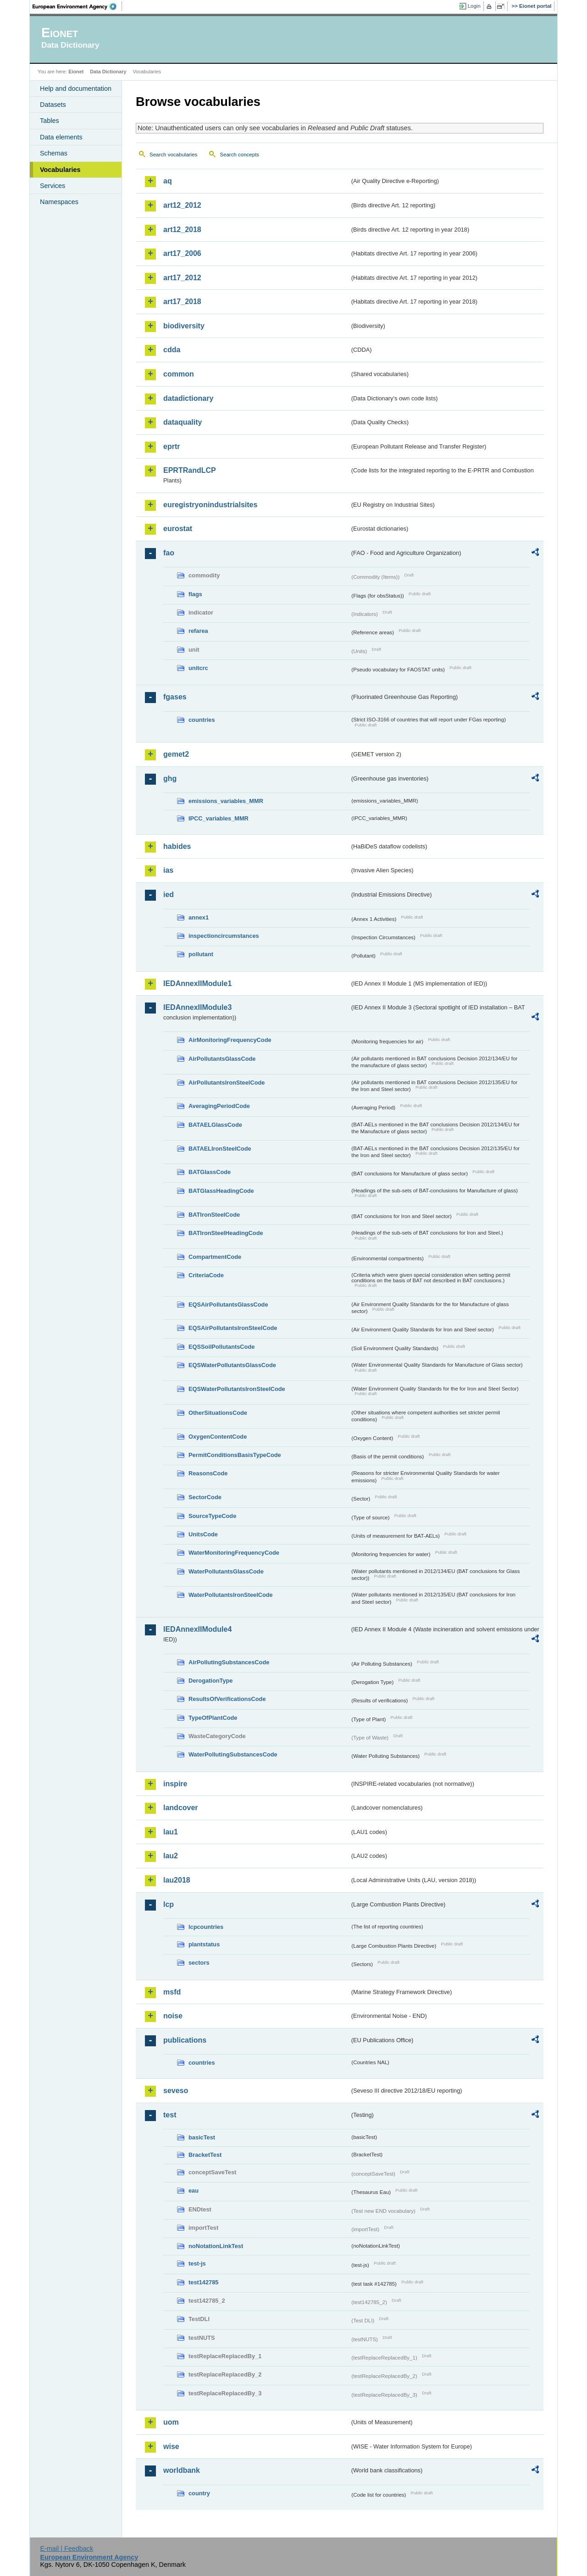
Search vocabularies (173, 154)
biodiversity (184, 326)
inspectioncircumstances (223, 935)
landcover (180, 1808)
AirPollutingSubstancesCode (228, 1662)
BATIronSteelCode (214, 1214)
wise (171, 2446)
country (199, 2493)
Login (474, 6)
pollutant (200, 954)
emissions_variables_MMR (225, 801)
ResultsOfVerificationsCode (227, 1698)
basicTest (201, 2137)
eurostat (177, 528)
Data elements (61, 137)
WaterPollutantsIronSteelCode (230, 1594)
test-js (197, 2263)
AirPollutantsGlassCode (221, 1058)
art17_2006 (182, 253)
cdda (171, 350)
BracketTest (205, 2154)
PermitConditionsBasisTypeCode (234, 1454)
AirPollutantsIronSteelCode (226, 1082)
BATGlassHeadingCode (221, 1190)
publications (184, 2040)
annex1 (198, 917)
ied (168, 894)
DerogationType (210, 1680)
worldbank (181, 2470)
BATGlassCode (209, 1172)
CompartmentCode (214, 1256)
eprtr (171, 446)
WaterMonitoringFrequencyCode (233, 1552)
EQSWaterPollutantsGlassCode (232, 1365)
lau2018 (176, 1880)
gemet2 (176, 754)
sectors (199, 1962)
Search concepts (239, 154)
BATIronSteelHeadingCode (225, 1233)
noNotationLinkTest (215, 2246)
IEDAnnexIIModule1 (197, 983)
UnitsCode (203, 1534)
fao (168, 553)
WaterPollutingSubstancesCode (232, 1754)
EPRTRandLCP (189, 470)
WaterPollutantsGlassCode (226, 1571)
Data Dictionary (108, 71)
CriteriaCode (206, 1275)
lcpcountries (205, 1926)
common (178, 374)
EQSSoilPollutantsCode (221, 1346)
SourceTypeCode (212, 1515)
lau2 (170, 1856)
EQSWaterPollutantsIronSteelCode (236, 1388)
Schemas (53, 153)
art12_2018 (182, 229)
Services (52, 185)
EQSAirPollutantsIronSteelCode (232, 1327)
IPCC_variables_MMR (218, 818)
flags (195, 594)
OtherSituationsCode (217, 1412)
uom (171, 2422)
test (169, 2115)
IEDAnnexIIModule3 (197, 1007)
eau (193, 2190)
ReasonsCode (207, 1473)
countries (201, 719)
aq (167, 181)
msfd (172, 1992)
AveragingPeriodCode (219, 1105)
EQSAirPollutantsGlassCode (228, 1304)
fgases (175, 697)
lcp (168, 1904)
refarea (198, 630)
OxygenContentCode (217, 1436)
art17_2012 (182, 278)
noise (173, 2016)
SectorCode (205, 1497)
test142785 (203, 2282)
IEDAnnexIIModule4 (197, 1629)
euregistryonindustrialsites (210, 505)
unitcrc (198, 668)
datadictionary (188, 398)
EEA (77, 6)
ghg (170, 778)
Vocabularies (60, 169)
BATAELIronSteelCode (219, 1148)
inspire (175, 1784)
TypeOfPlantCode (212, 1717)
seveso (175, 2090)
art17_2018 (182, 301)
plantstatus (204, 1944)
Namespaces (59, 201)
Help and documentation (75, 88)
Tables (49, 120)
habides (177, 846)
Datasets (53, 104)
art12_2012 (182, 205)
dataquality (182, 422)
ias (168, 870)
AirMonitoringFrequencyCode (229, 1039)
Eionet (75, 71)
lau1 (170, 1832)
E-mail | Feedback (66, 2548)
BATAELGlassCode (215, 1124)
